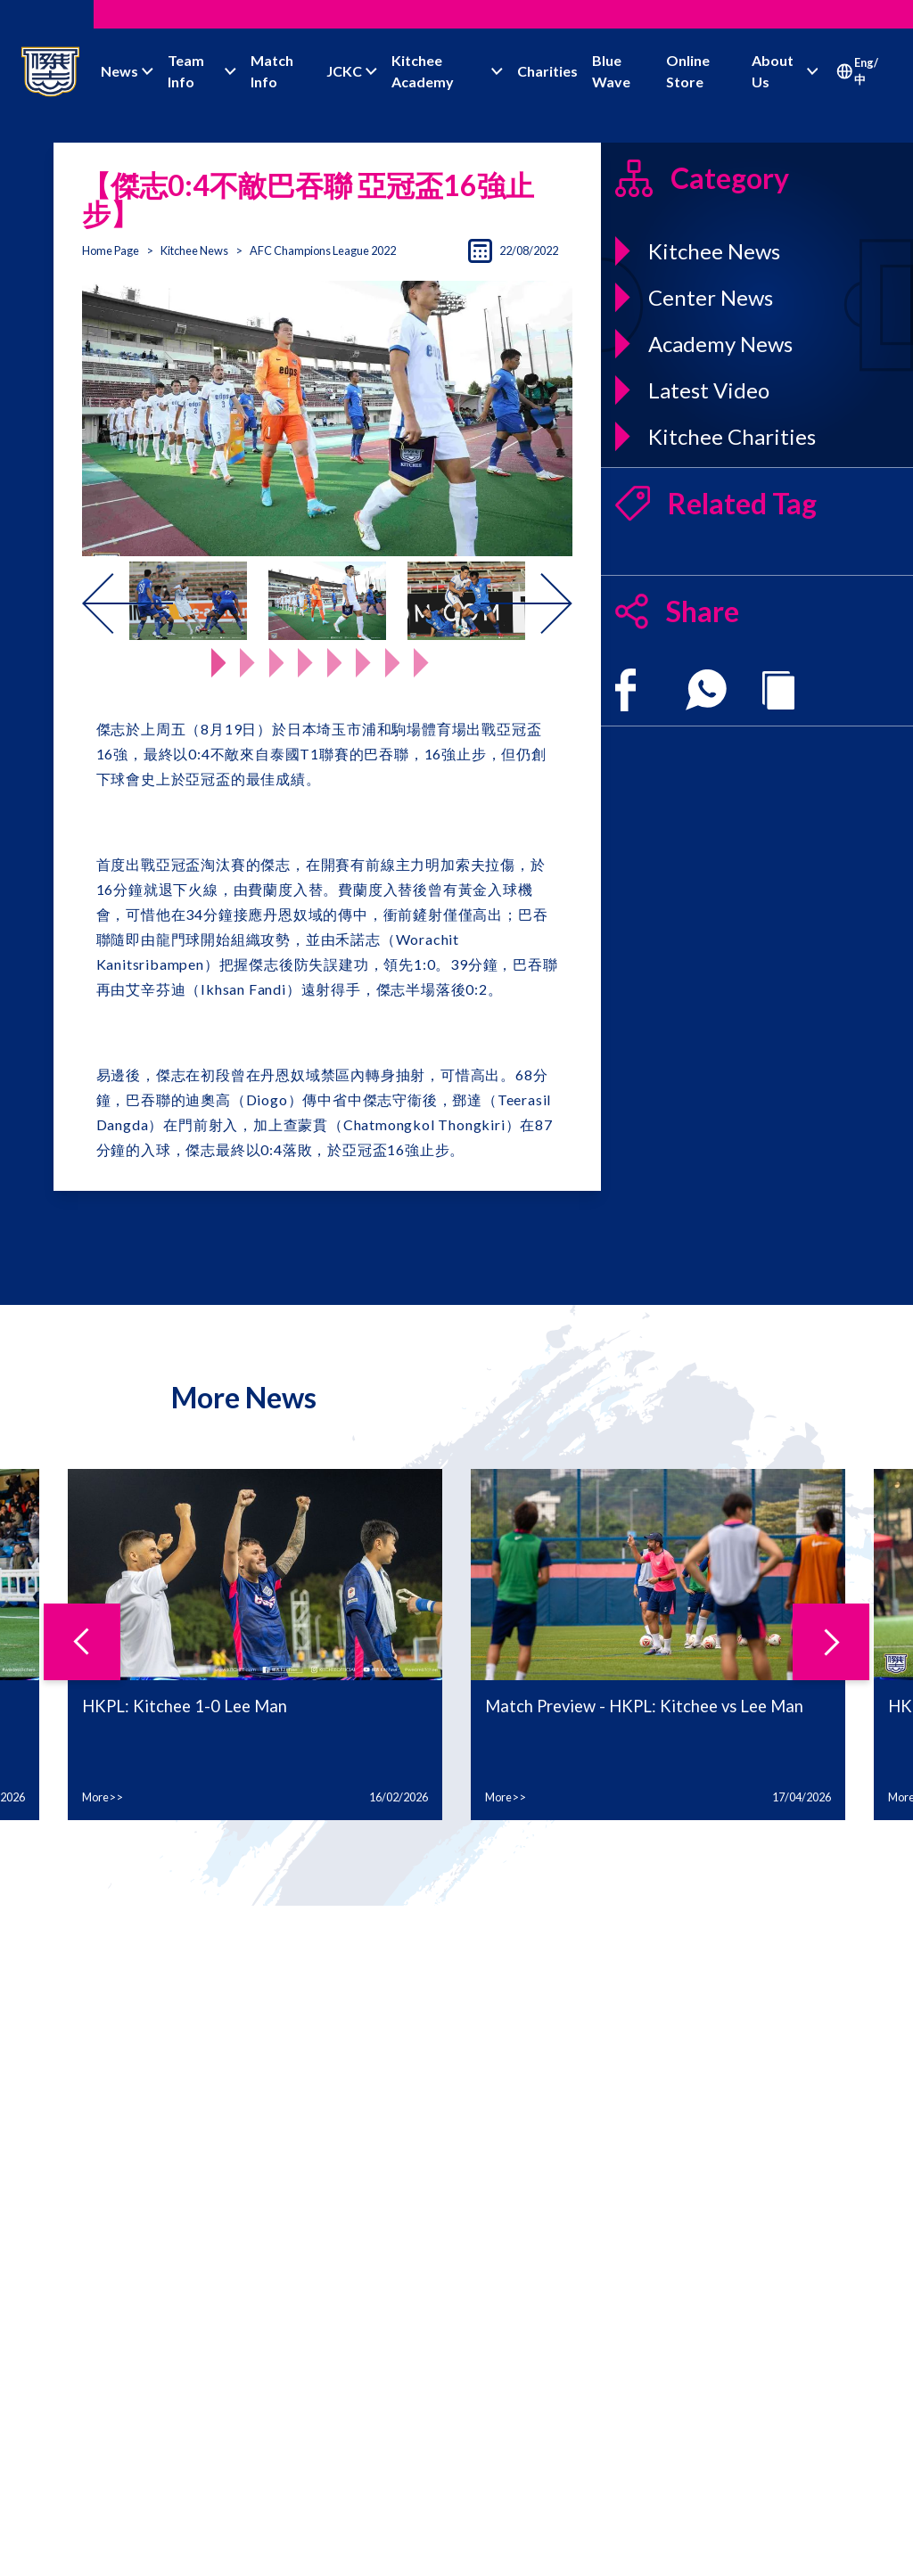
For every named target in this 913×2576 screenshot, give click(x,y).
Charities (547, 70)
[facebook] (625, 690)
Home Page (110, 250)
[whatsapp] (706, 689)
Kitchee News (194, 250)
